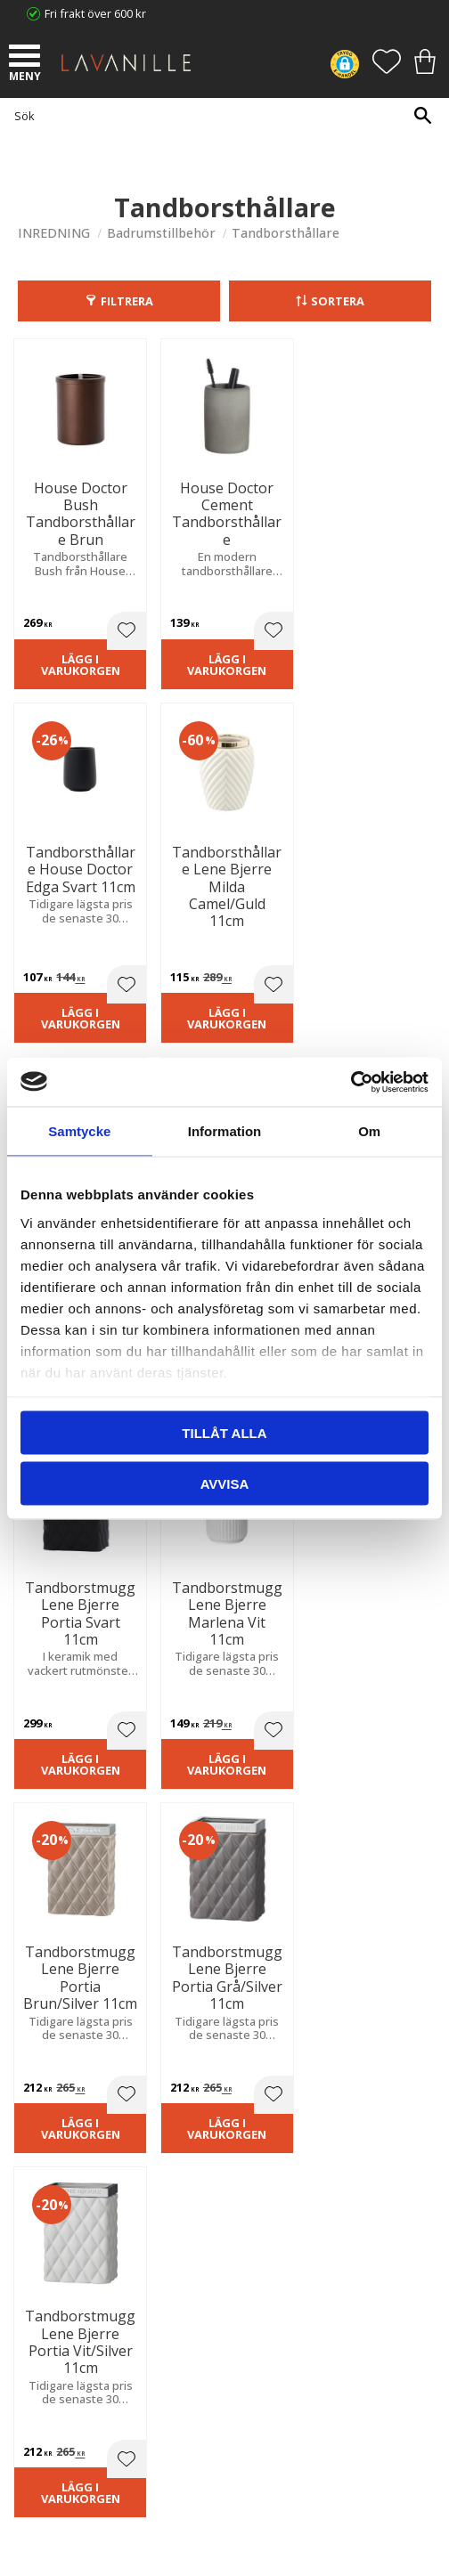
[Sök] (422, 115)
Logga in (39, 2389)
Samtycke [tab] (79, 1131)
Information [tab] (225, 1131)
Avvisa (224, 1483)
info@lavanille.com (107, 2057)
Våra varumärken (63, 2226)
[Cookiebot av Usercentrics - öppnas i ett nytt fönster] (351, 1081)
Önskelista (46, 2407)
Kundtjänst (46, 2304)
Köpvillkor (43, 2323)
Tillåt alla (224, 1433)
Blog (29, 2208)
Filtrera (127, 301)
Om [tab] (369, 1131)
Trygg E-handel (57, 2135)
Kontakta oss (52, 2190)
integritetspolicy (337, 1738)
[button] (27, 58)
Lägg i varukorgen (63, 662)
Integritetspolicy (60, 2172)
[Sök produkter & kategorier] (220, 115)
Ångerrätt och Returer (76, 2154)
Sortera (337, 301)
